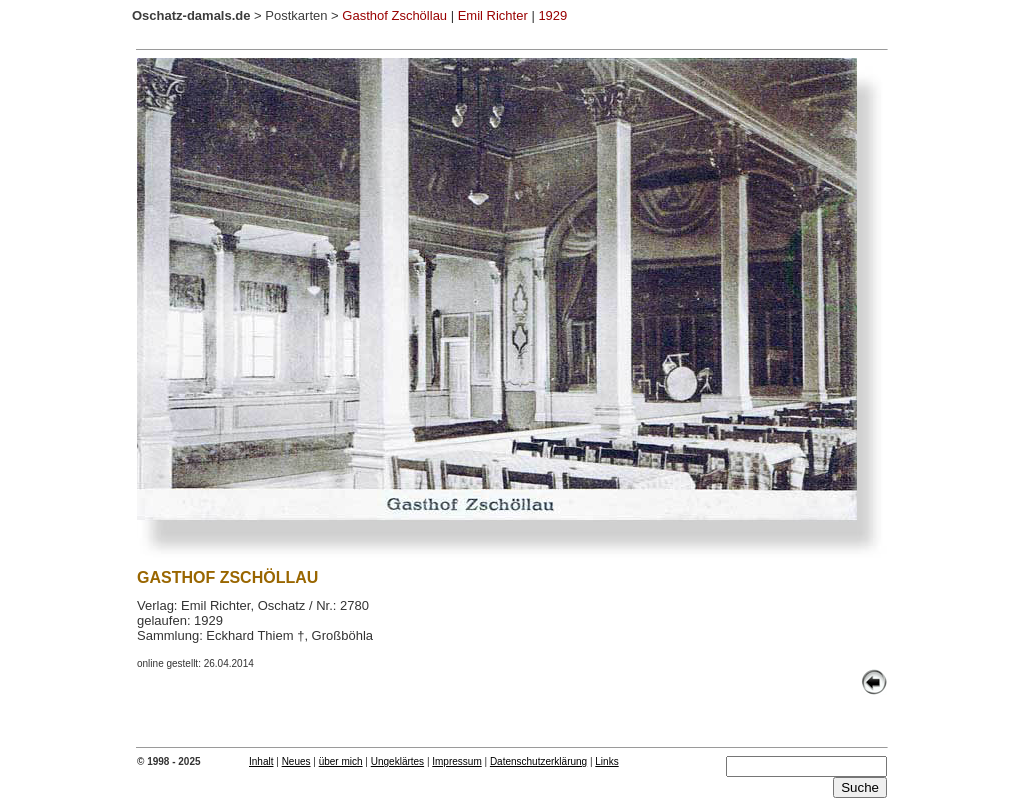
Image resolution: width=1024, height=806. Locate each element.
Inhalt (261, 761)
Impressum (456, 761)
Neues (296, 761)
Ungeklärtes (397, 761)
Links (606, 761)
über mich (341, 761)
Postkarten (296, 15)
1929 (552, 15)
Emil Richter (493, 15)
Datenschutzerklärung (538, 761)
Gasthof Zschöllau (394, 15)
